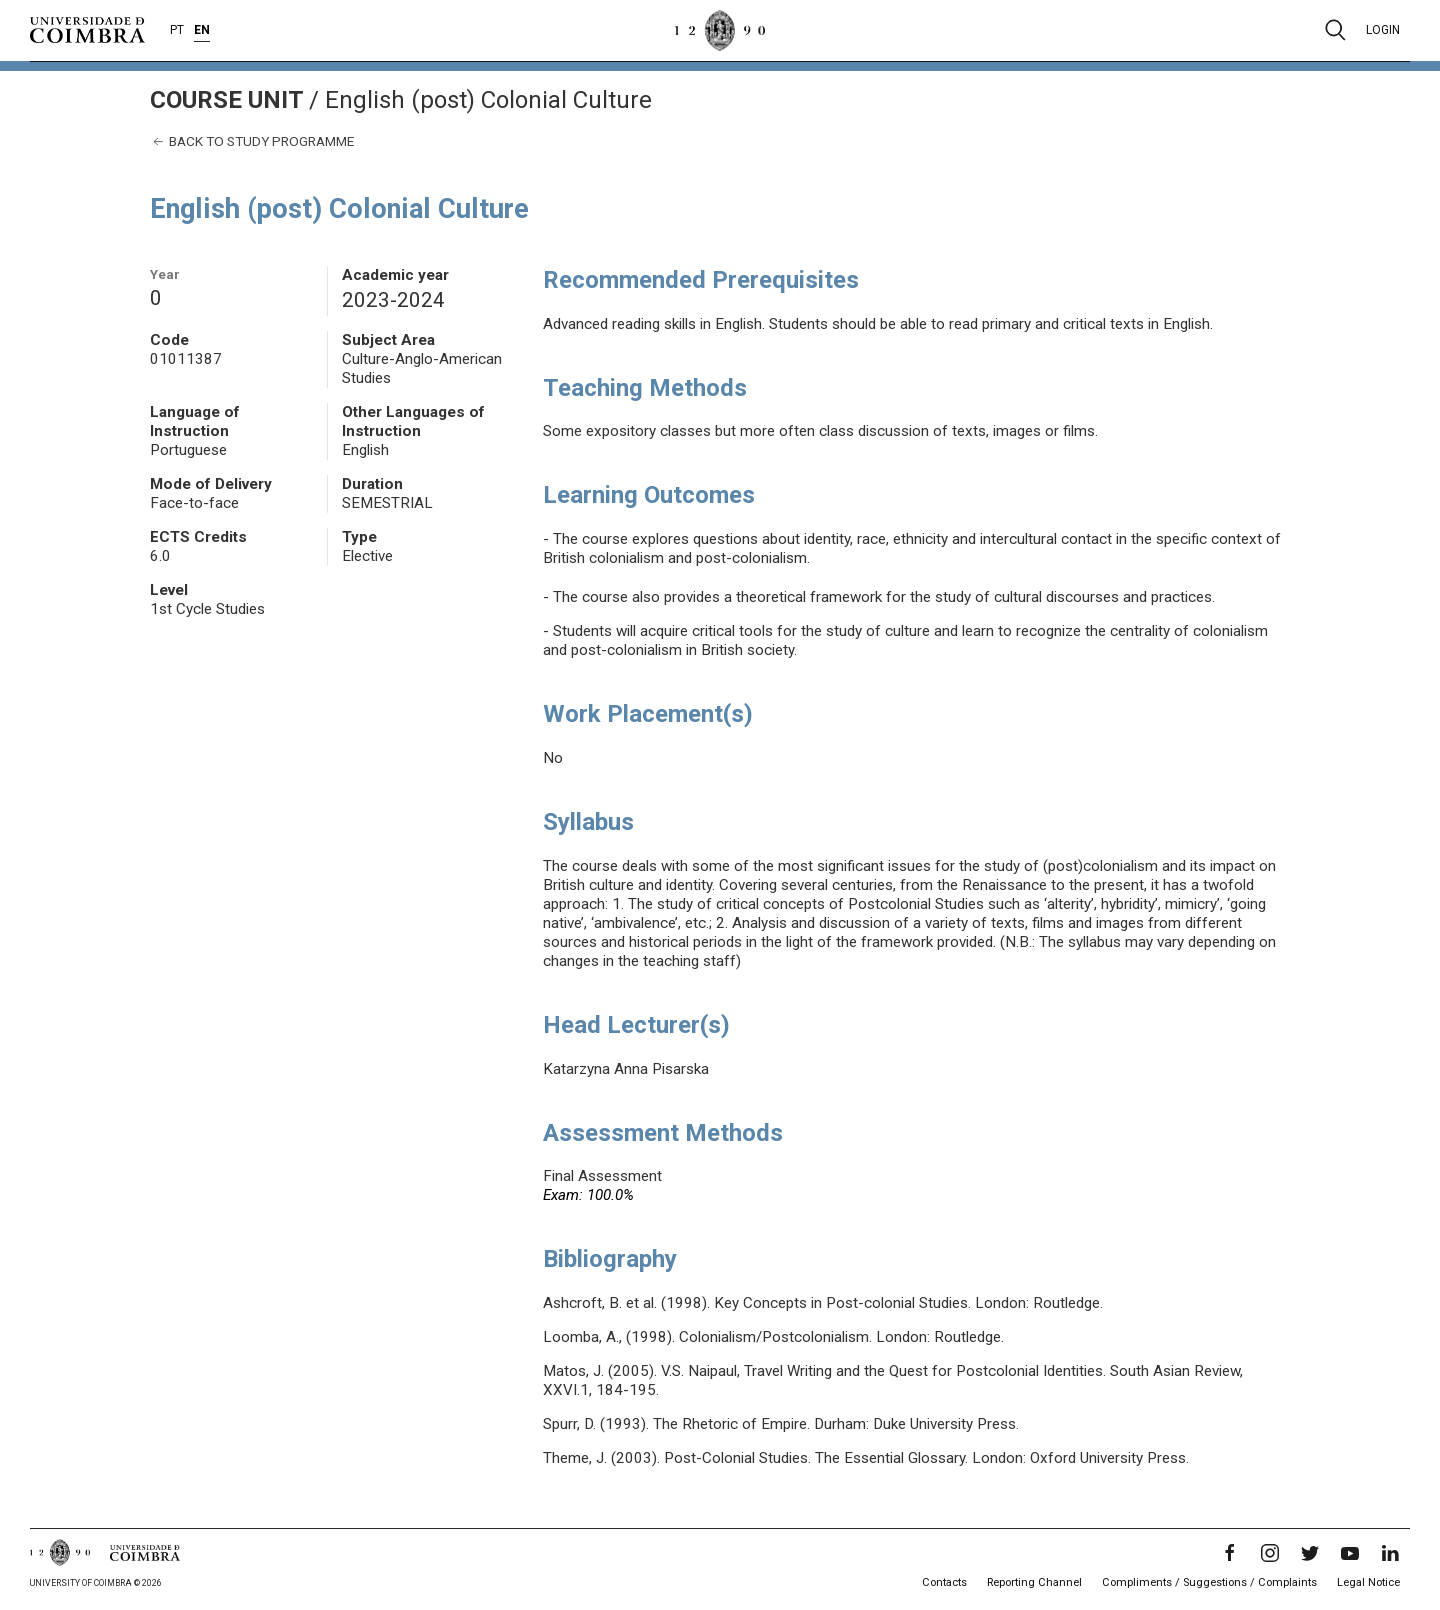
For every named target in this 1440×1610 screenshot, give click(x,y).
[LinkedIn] (1390, 1553)
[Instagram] (1270, 1553)
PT (177, 30)
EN (202, 30)
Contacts (944, 1582)
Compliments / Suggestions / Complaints (1209, 1582)
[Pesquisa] (1335, 30)
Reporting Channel (1034, 1582)
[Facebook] (1230, 1553)
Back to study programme (252, 141)
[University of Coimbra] (87, 29)
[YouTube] (1350, 1553)
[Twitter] (1310, 1553)
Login (1383, 30)
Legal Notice (1368, 1582)
